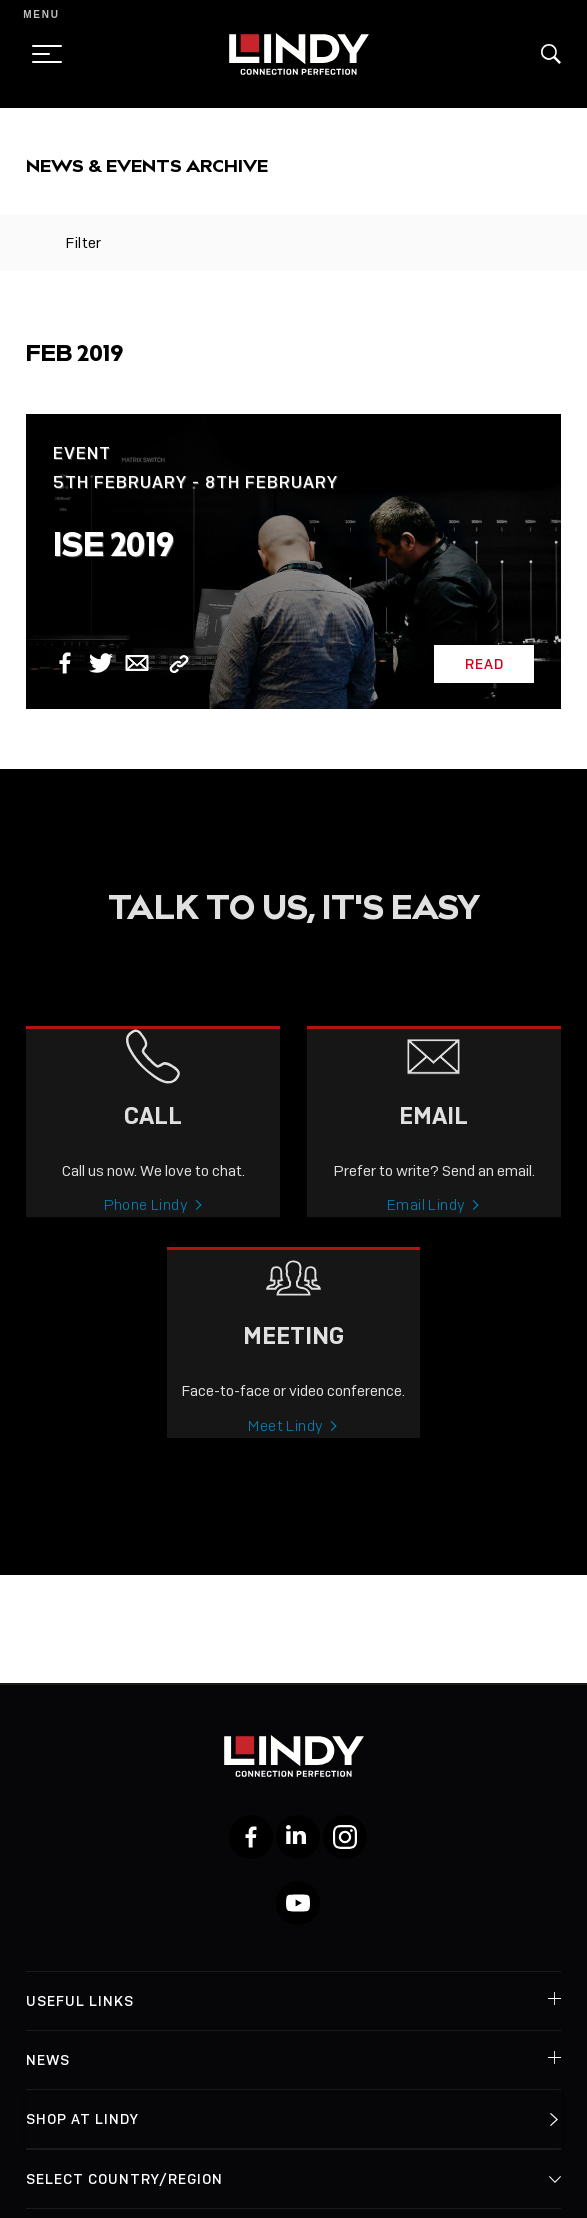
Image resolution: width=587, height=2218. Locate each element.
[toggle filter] (35, 243)
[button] (551, 54)
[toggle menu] (41, 54)
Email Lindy (426, 1222)
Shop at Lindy (82, 2119)
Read (484, 664)
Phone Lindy (146, 1222)
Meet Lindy (285, 1443)
